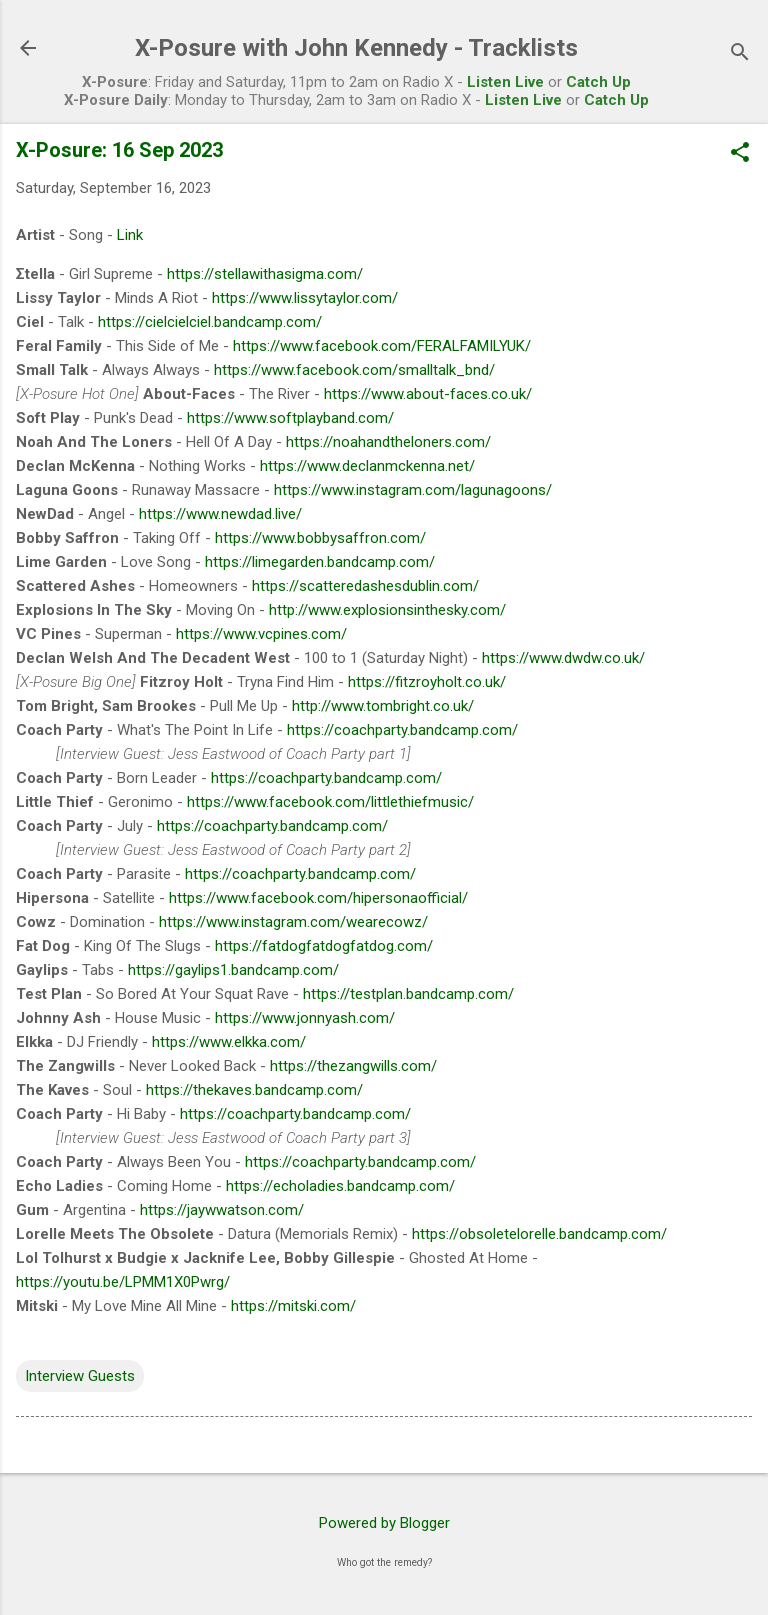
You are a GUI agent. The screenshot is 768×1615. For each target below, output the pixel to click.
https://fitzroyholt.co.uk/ (427, 682)
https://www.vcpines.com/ (261, 634)
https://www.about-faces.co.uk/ (428, 394)
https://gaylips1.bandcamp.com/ (233, 970)
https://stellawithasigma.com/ (265, 274)
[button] (740, 154)
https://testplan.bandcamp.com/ (408, 994)
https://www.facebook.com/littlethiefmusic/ (330, 802)
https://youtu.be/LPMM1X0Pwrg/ (123, 1282)
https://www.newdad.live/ (220, 514)
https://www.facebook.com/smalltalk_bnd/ (354, 370)
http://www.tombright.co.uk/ (383, 706)
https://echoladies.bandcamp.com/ (340, 1186)
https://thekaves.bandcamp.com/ (254, 1090)
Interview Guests (80, 1376)
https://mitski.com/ (293, 1306)
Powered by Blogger (384, 1523)
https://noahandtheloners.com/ (388, 442)
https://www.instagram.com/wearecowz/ (293, 922)
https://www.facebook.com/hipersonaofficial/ (318, 898)
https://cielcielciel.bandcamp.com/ (210, 322)
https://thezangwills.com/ (353, 1066)
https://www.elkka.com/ (229, 1042)
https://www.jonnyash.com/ (305, 1018)
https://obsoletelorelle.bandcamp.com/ (539, 1234)
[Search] (740, 54)
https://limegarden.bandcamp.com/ (320, 562)
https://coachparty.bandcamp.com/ (402, 730)
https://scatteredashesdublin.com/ (365, 586)
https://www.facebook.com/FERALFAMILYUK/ (382, 346)
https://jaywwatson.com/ (222, 1210)
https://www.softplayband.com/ (290, 418)
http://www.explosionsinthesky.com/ (387, 610)
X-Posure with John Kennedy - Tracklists (356, 48)
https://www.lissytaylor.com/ (305, 298)
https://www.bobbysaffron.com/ (320, 538)
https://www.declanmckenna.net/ (367, 466)
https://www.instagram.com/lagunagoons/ (413, 490)
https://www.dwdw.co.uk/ (563, 658)
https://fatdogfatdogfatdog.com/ (324, 946)
